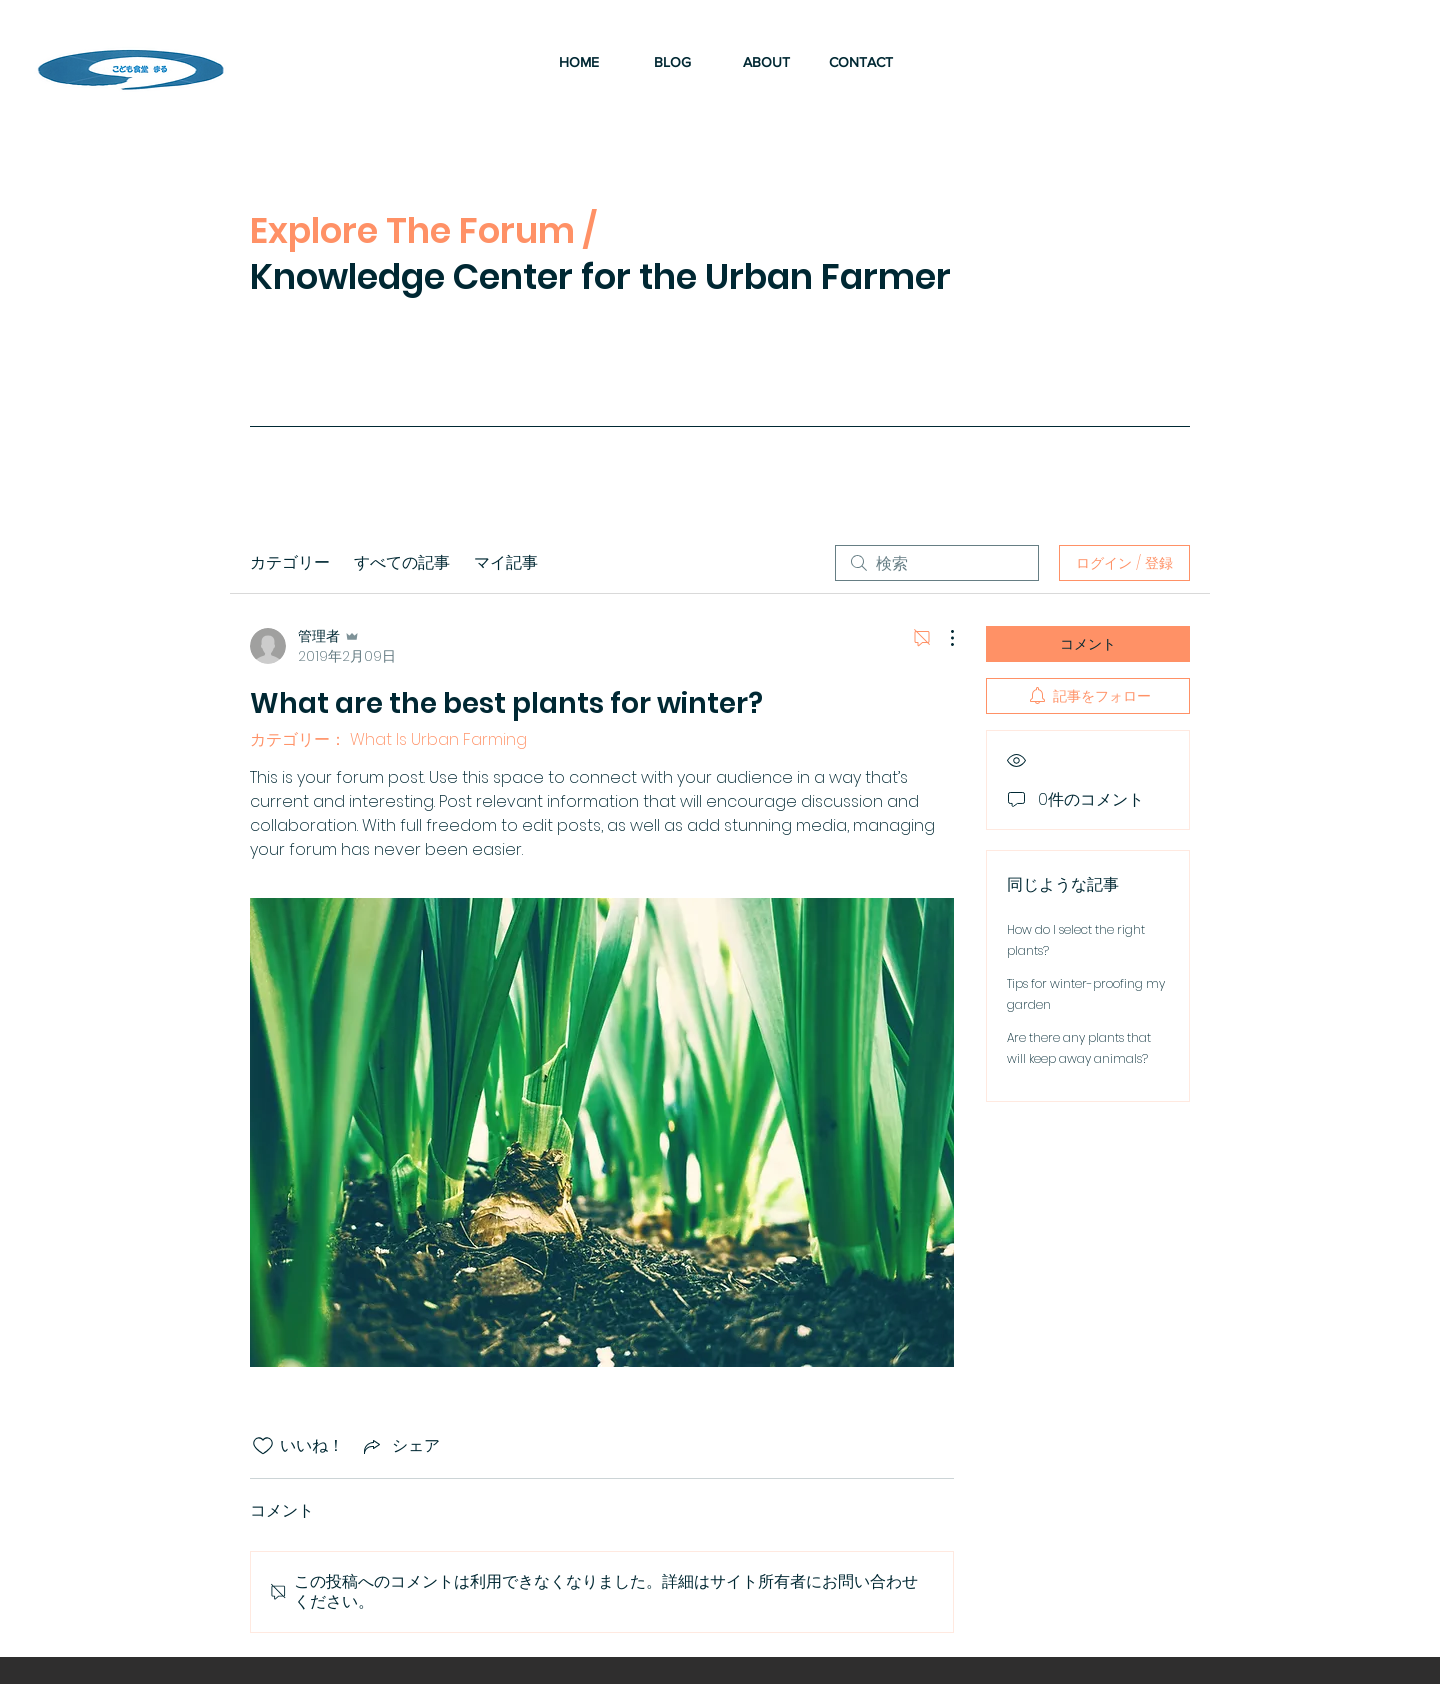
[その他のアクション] (942, 638)
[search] (937, 563)
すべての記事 (402, 562)
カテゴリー (290, 562)
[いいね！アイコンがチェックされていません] (263, 1446)
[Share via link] (400, 1445)
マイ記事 (506, 562)
